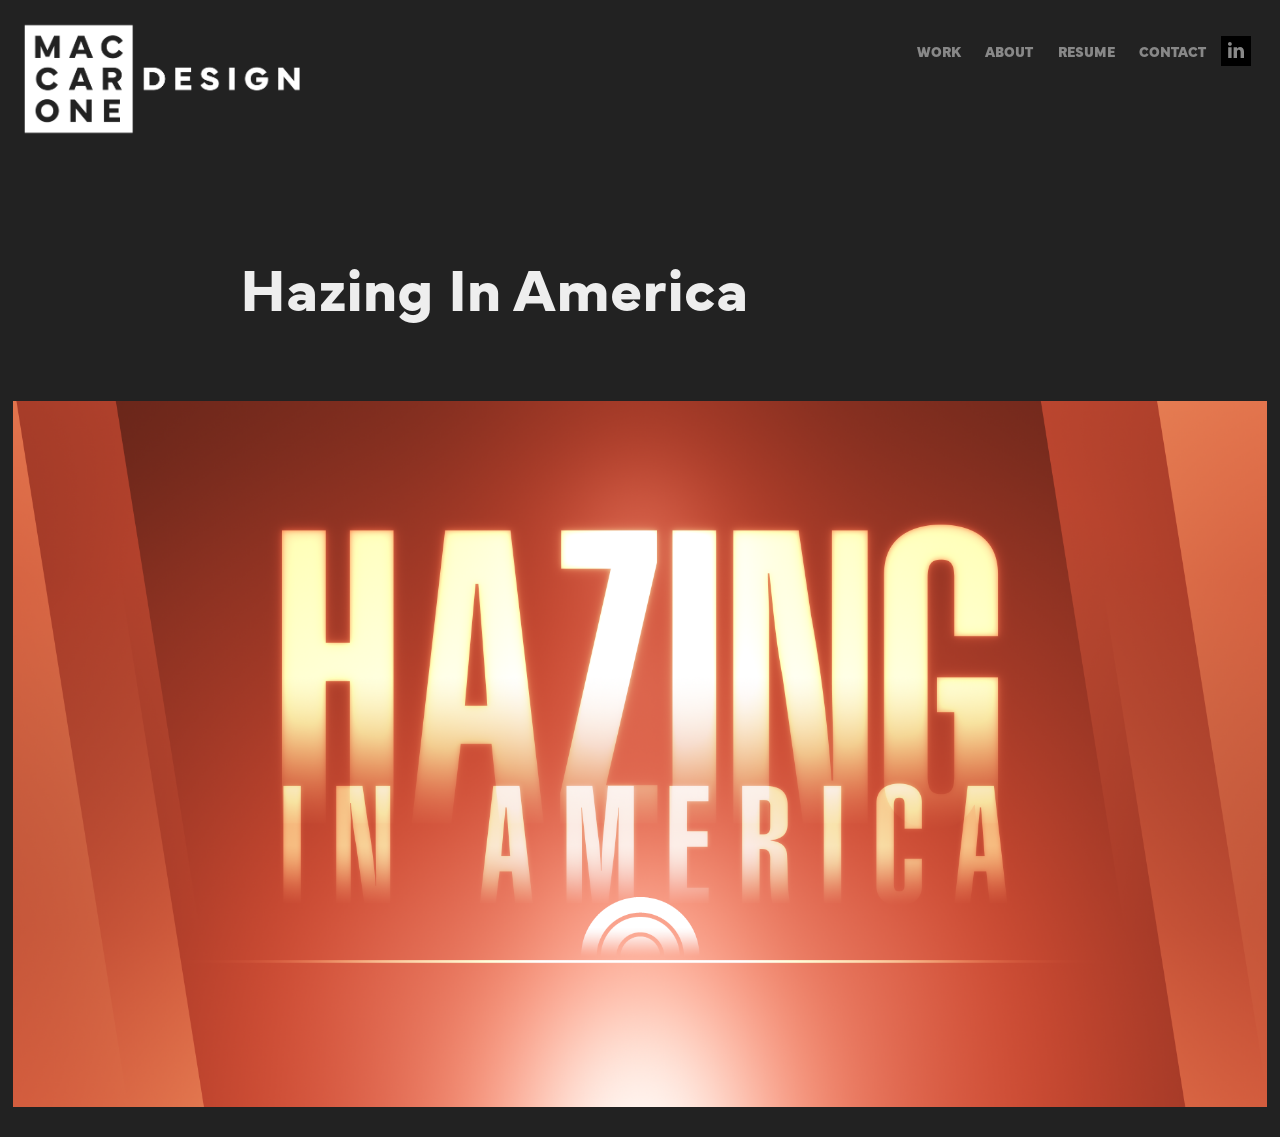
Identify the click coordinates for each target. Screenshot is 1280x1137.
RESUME (1086, 51)
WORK (939, 51)
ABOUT (1009, 51)
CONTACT (1172, 51)
